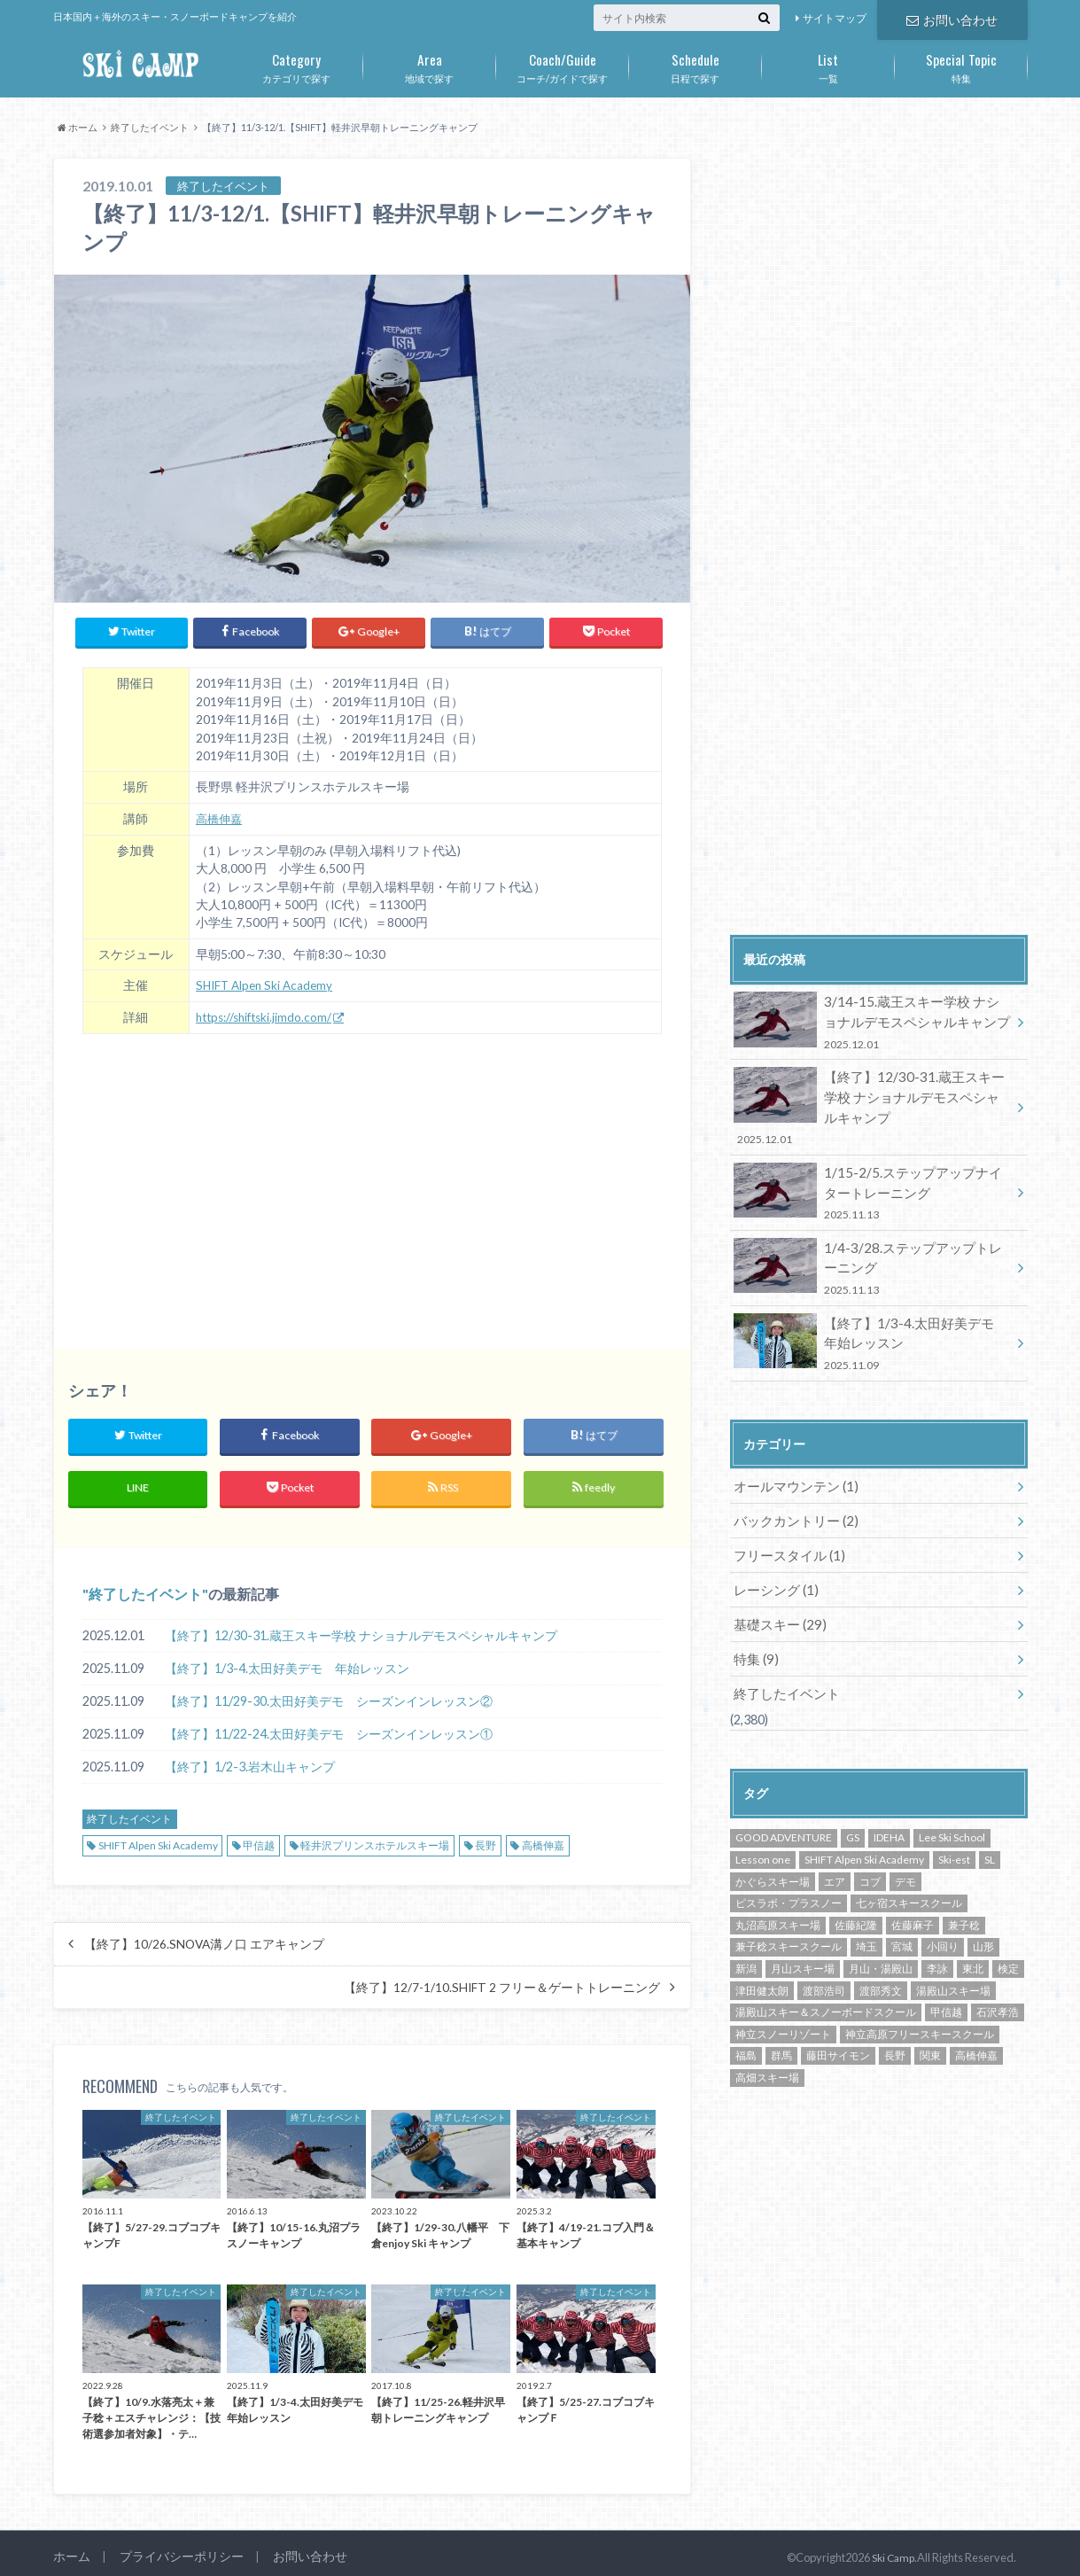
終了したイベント (145, 1584)
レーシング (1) (773, 1562)
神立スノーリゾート (783, 2000)
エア (834, 1848)
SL (989, 1826)
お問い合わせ (951, 18)
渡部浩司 (824, 1957)
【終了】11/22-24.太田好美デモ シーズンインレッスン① (329, 1724)
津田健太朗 (762, 1957)
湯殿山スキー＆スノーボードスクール (825, 1979)
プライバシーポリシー (174, 2548)
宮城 (902, 1913)
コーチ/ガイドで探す (562, 64)
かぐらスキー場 (772, 1848)
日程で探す (695, 64)
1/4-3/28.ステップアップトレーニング (873, 1253)
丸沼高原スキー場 (777, 1892)
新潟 (746, 1935)
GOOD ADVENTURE (783, 1804)
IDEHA (889, 1804)
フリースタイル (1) (785, 1529)
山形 (983, 1913)
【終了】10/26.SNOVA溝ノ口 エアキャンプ (204, 1935)
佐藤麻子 (912, 1892)
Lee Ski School (952, 1804)
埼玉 (866, 1913)
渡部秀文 (880, 1957)
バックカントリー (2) (792, 1497)
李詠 (937, 1935)
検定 (1008, 1935)
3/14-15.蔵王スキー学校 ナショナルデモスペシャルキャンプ (873, 1020)
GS (852, 1804)
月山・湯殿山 (881, 1935)
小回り (943, 1913)
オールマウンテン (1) (792, 1464)
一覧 (828, 64)
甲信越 (259, 1836)
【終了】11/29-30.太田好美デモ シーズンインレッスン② (329, 1692)
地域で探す (429, 64)
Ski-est (954, 1826)
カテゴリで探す (296, 64)
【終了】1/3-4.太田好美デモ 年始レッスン (287, 1659)
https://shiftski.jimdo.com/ (265, 1010)
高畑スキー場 (767, 2044)
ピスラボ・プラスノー (788, 1870)
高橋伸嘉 (220, 812)
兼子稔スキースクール (788, 1913)
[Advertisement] (372, 1173)
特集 (961, 64)
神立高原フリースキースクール (919, 2000)
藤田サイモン (838, 2022)
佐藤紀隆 (856, 1892)
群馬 (781, 2022)
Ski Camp (891, 2548)
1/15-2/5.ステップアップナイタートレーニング (873, 1181)
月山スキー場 (803, 1935)
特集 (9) (754, 1628)
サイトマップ (834, 18)
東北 (972, 1935)
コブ (870, 1848)
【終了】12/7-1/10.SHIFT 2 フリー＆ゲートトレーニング (502, 1979)
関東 (930, 2022)
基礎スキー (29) (777, 1595)
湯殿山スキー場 (953, 1957)
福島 (746, 2022)
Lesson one (762, 1826)
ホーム (70, 2548)
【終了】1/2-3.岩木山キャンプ (250, 1757)
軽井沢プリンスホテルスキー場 (374, 1836)
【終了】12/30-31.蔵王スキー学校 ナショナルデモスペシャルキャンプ (361, 1626)
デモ (905, 1848)
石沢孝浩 (997, 1979)
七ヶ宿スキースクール (909, 1870)
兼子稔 (964, 1892)
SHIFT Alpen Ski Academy (265, 979)
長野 (485, 1836)
